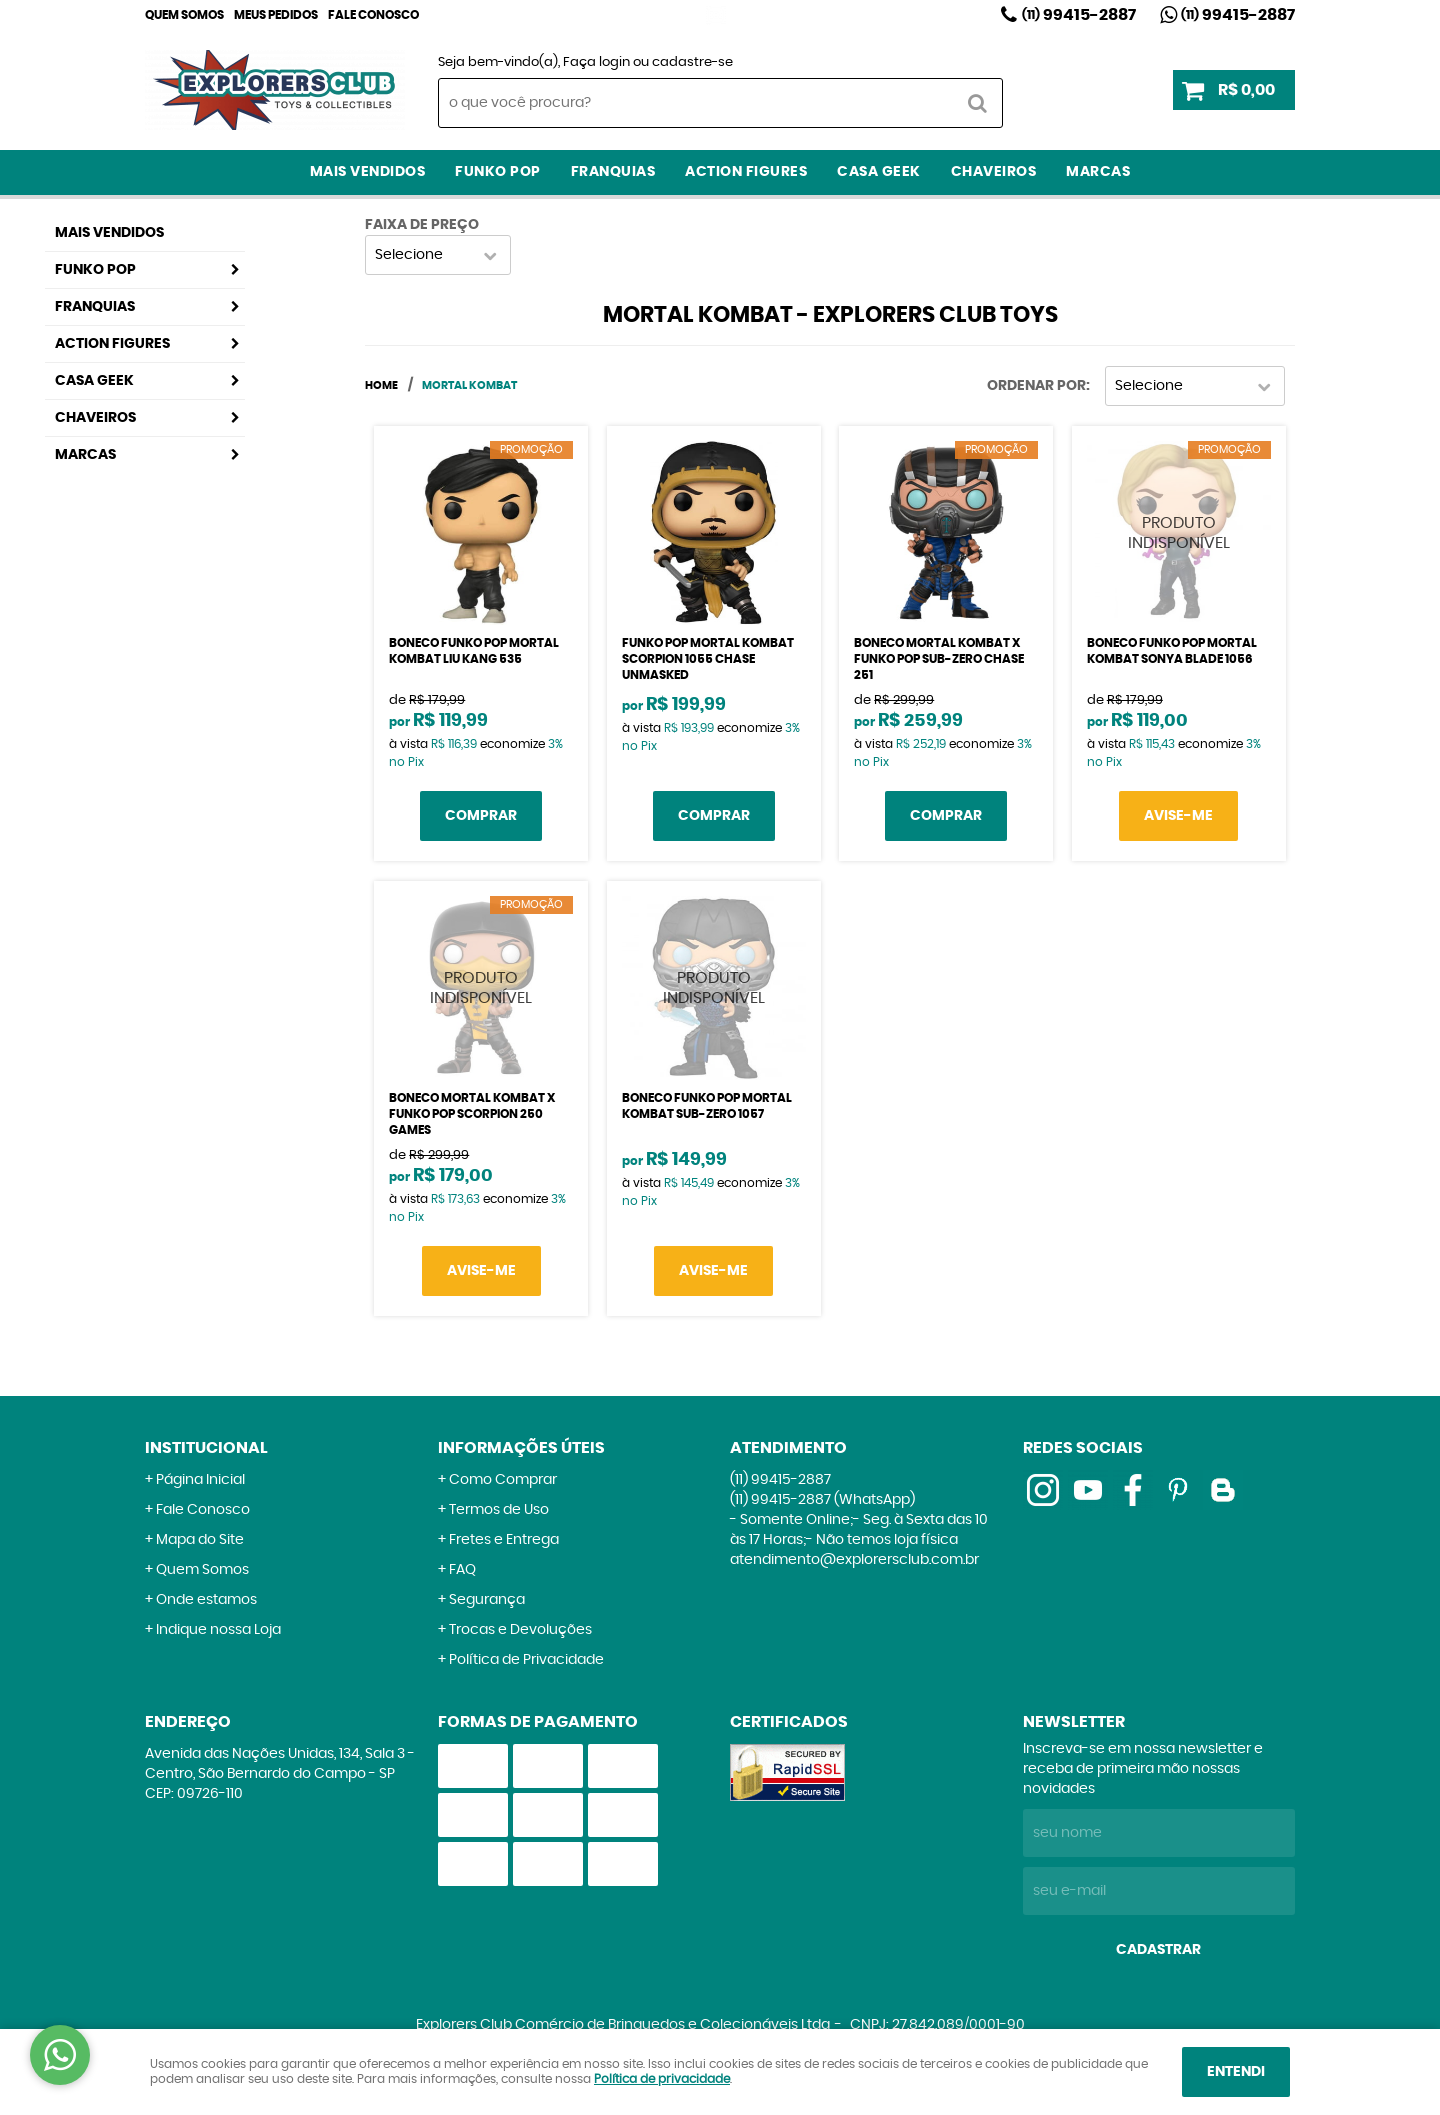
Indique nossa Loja (218, 1630)
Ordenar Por (1036, 386)
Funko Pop (498, 172)
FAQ (462, 1570)
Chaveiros (994, 172)
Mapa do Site (200, 1540)
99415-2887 (1079, 15)
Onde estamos (206, 1600)
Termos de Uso (499, 1510)
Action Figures (746, 172)
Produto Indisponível (1179, 533)
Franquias (613, 172)
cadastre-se (692, 62)
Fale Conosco (373, 15)
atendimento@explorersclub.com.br (854, 1560)
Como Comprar (503, 1480)
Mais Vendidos (368, 172)
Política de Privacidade (526, 1660)
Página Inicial (200, 1480)
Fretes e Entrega (504, 1540)
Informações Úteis (521, 1448)
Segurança (487, 1600)
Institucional (206, 1448)
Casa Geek (879, 172)
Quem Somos (184, 15)
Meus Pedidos (276, 15)
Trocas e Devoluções (520, 1630)
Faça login (596, 62)
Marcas (1098, 172)
